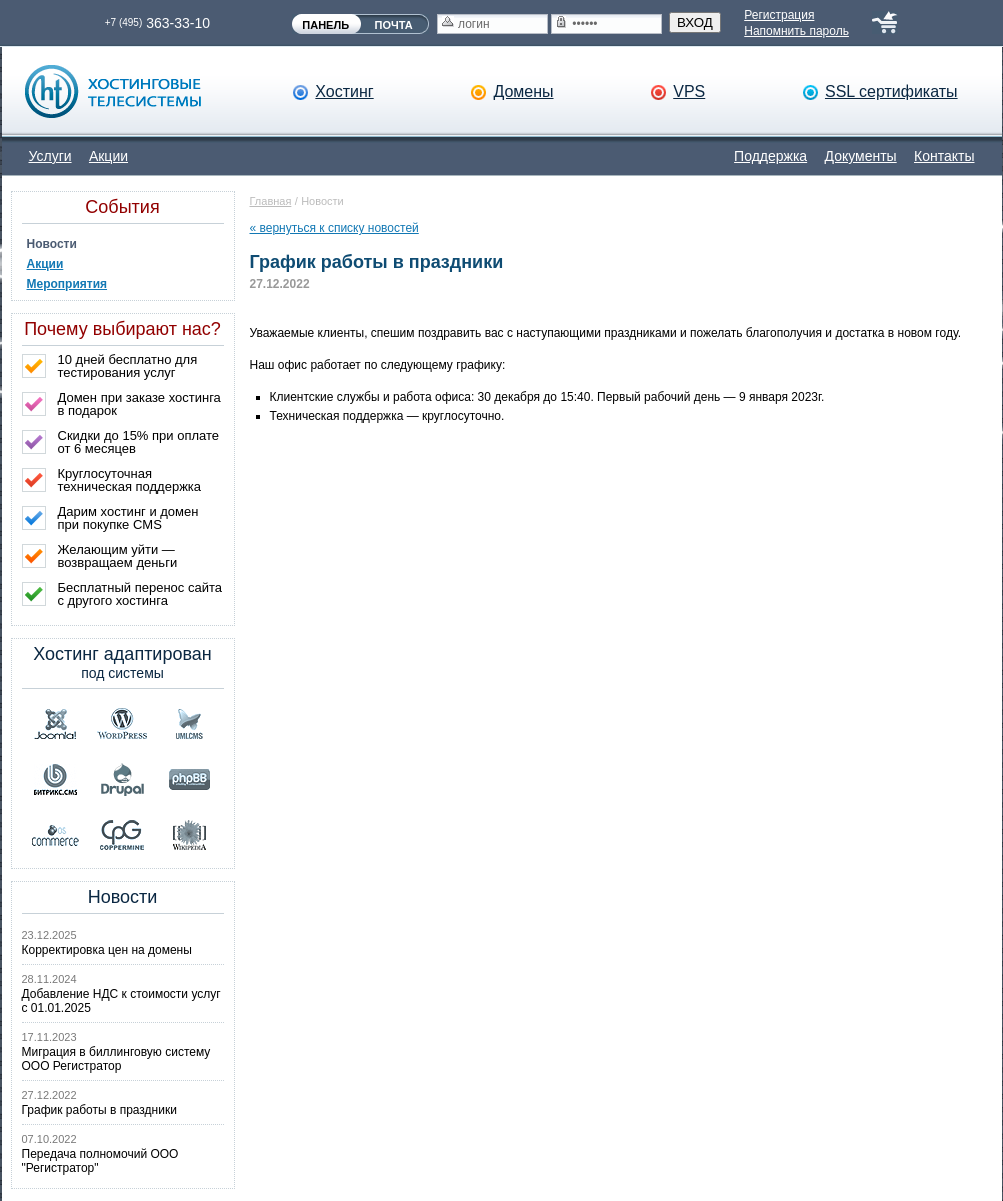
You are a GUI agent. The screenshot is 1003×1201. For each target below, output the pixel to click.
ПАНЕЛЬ (325, 25)
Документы (861, 156)
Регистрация (779, 15)
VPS (689, 91)
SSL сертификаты (891, 91)
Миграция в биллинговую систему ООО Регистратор (116, 1059)
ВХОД (695, 22)
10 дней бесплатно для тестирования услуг (128, 366)
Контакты (944, 156)
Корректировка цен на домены (107, 950)
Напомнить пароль (796, 31)
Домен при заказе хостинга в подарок (139, 404)
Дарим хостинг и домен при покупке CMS (128, 518)
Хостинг (344, 91)
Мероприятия (67, 284)
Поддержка (770, 156)
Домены (523, 91)
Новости (52, 244)
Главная (271, 201)
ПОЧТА (394, 25)
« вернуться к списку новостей (334, 228)
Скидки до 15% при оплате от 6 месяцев (139, 442)
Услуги (50, 156)
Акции (108, 156)
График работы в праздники (99, 1110)
